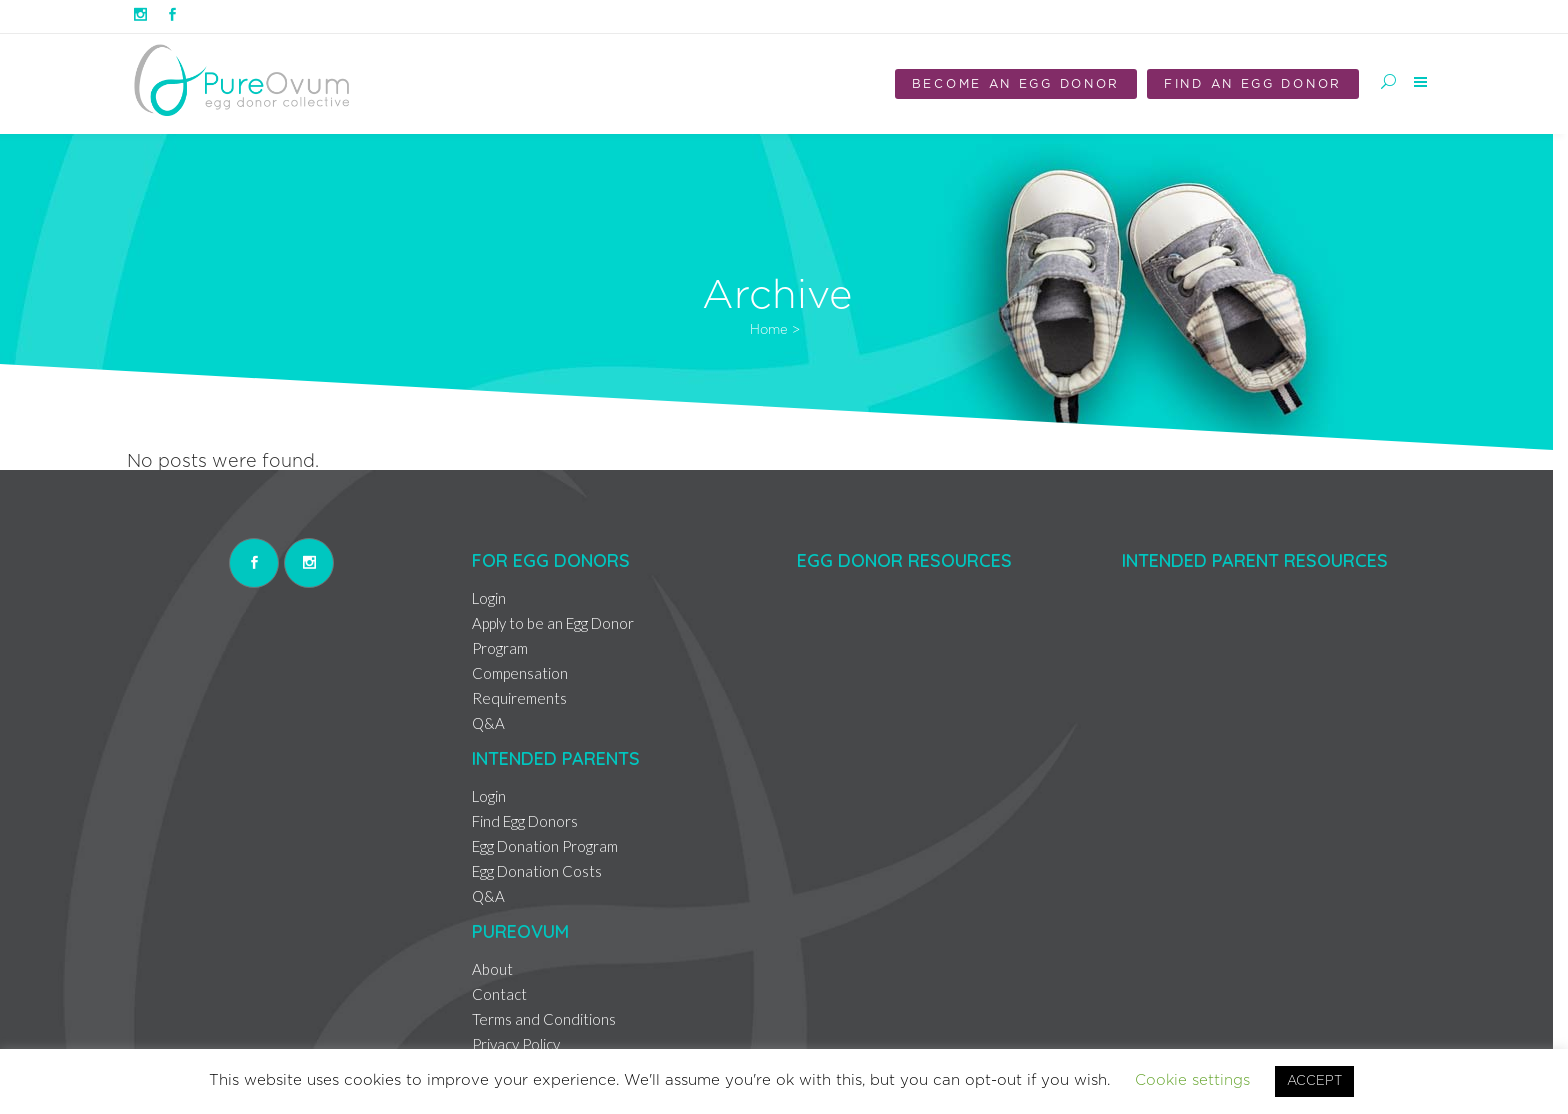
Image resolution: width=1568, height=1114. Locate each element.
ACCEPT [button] (1314, 1081)
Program (500, 648)
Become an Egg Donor (1016, 84)
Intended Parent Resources (1255, 560)
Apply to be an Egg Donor (553, 623)
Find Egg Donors (525, 821)
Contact (499, 994)
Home (769, 330)
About (492, 969)
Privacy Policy (516, 1044)
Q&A (488, 723)
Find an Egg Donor (1253, 84)
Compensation (520, 673)
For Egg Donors (551, 560)
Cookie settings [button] (1192, 1080)
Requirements (519, 698)
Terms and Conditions (544, 1019)
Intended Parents (556, 758)
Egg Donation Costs (537, 871)
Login (489, 598)
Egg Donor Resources (904, 560)
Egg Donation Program (545, 846)
